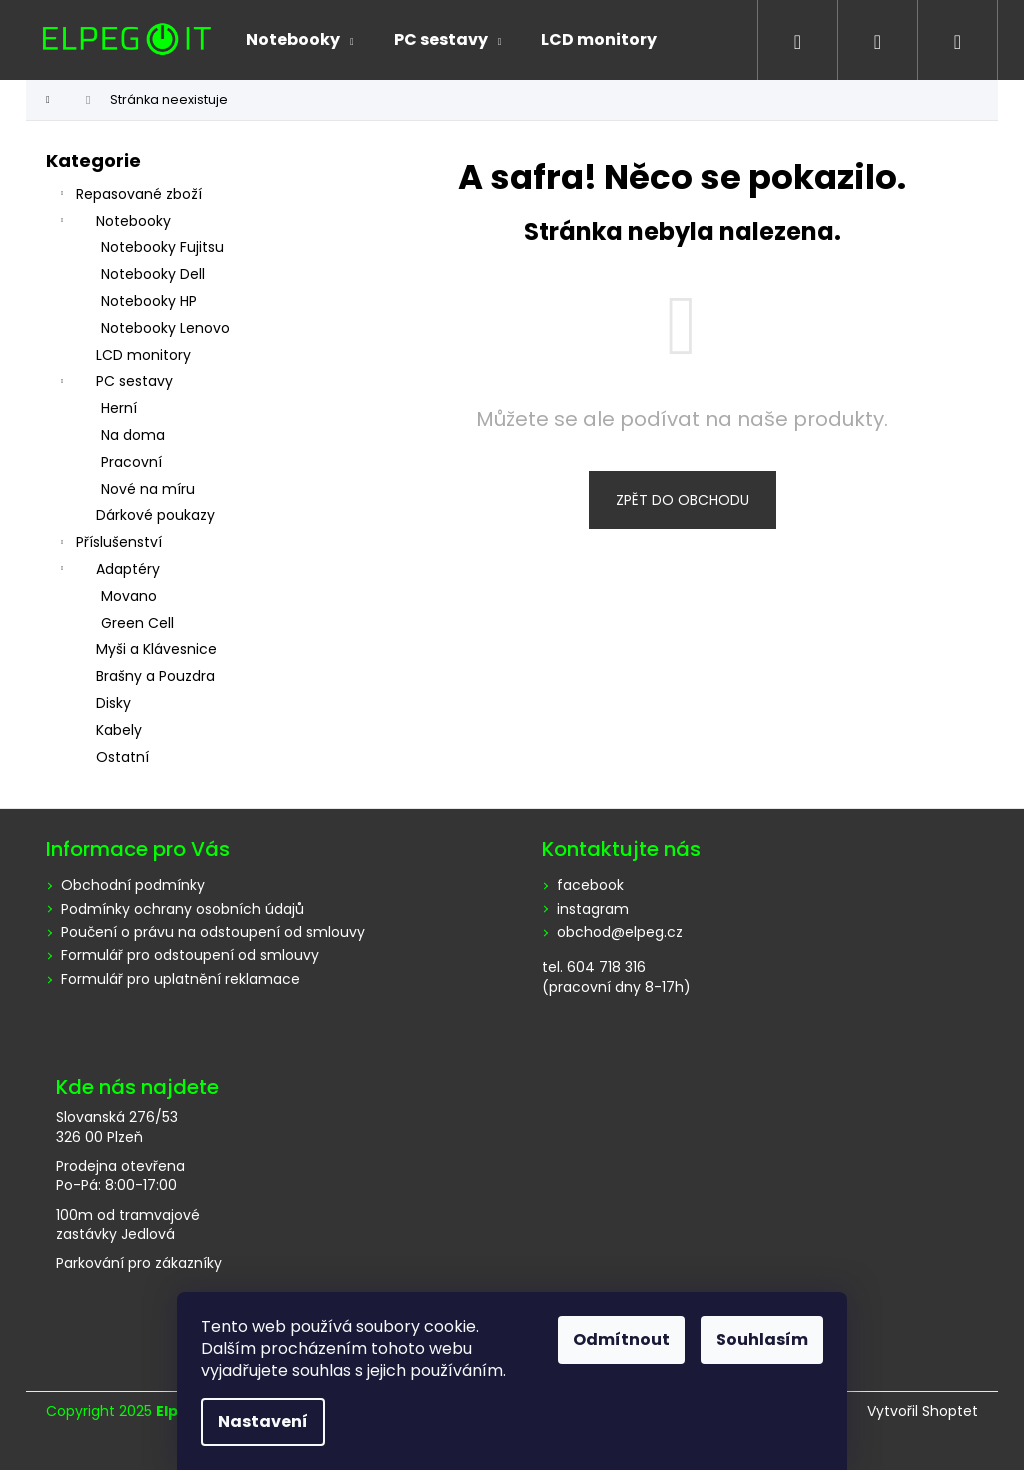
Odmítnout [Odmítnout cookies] (621, 1339)
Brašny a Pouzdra (155, 676)
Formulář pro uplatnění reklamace (180, 979)
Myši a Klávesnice (156, 649)
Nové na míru (148, 489)
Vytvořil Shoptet (922, 1411)
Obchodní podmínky (133, 885)
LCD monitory (143, 355)
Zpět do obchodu (682, 500)
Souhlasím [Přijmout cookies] (762, 1339)
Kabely (119, 730)
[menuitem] (300, 40)
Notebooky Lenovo (165, 328)
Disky (113, 703)
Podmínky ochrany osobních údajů (182, 909)
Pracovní (131, 462)
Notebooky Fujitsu (162, 247)
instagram (593, 909)
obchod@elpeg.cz (620, 932)
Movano (129, 596)
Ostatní (122, 757)
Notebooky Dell (153, 274)
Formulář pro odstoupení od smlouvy (190, 955)
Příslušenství (109, 544)
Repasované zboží (129, 196)
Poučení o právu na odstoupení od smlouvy (213, 932)
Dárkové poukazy (155, 515)
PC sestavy (114, 383)
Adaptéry (108, 571)
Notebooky (113, 223)
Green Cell (137, 623)
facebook (590, 885)
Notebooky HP (149, 301)
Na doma (133, 435)
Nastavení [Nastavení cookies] (263, 1421)
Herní (119, 408)
